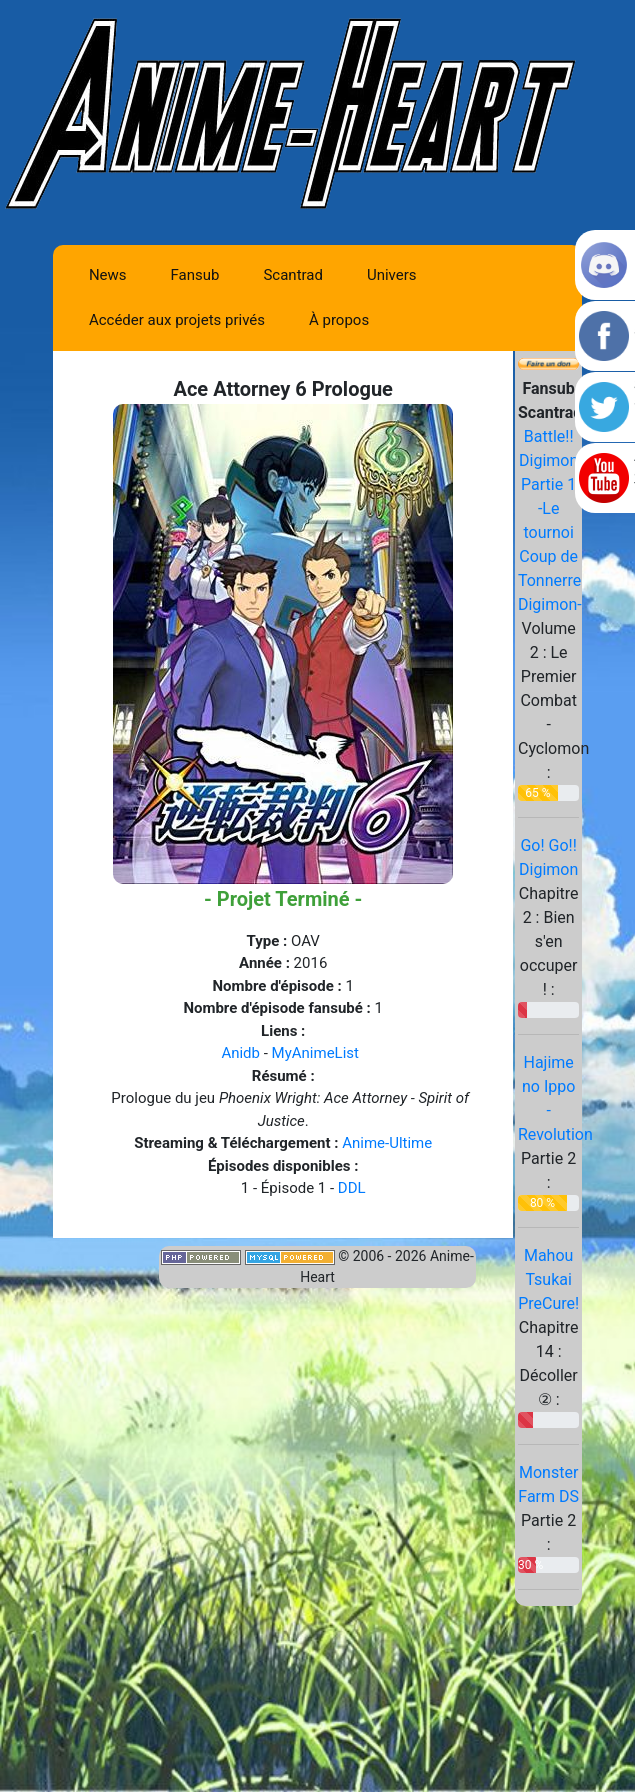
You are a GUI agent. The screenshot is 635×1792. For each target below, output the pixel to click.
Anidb (240, 1053)
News (108, 275)
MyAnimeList (315, 1053)
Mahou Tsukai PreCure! (548, 1279)
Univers (392, 275)
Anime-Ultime (387, 1143)
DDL (352, 1188)
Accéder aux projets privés (177, 320)
